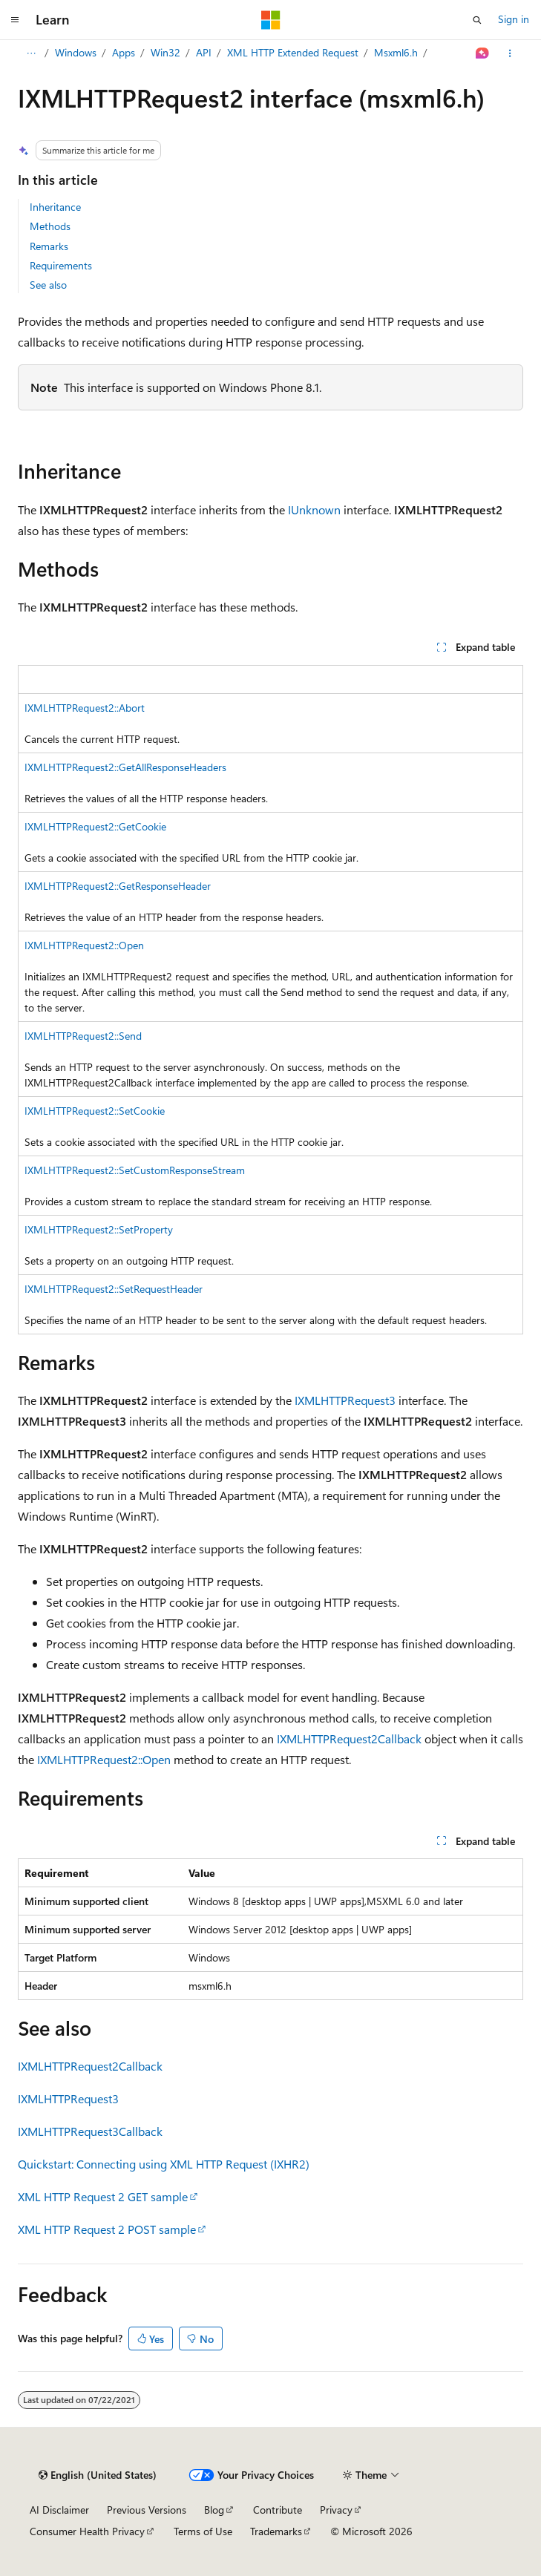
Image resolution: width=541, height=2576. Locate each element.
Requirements (61, 265)
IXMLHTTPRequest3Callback (90, 2131)
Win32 (165, 52)
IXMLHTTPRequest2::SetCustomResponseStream (134, 1170)
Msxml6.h (396, 52)
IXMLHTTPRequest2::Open (84, 945)
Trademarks (276, 2531)
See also (48, 285)
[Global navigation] (15, 20)
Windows (75, 52)
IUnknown (314, 509)
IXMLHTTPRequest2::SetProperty (98, 1229)
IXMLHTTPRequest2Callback (349, 1738)
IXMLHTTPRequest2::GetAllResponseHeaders (125, 767)
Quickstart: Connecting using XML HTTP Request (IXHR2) (163, 2164)
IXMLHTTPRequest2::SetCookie (94, 1111)
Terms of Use (203, 2531)
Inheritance (55, 207)
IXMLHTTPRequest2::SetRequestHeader (113, 1289)
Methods (50, 226)
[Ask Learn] (482, 53)
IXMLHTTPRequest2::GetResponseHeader (117, 886)
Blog (214, 2510)
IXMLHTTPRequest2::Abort (84, 708)
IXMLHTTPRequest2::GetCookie (95, 826)
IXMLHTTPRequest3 (345, 1400)
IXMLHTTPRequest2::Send (83, 1036)
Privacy (336, 2510)
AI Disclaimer (59, 2510)
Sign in (513, 19)
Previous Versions (146, 2510)
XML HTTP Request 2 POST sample (107, 2229)
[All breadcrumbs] (31, 53)
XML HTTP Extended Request (292, 52)
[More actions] (510, 53)
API (204, 52)
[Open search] (477, 20)
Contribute (277, 2510)
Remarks (49, 246)
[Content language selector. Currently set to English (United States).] (97, 2475)
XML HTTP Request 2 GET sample (103, 2196)
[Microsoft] (271, 20)
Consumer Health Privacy (87, 2531)
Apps (123, 52)
